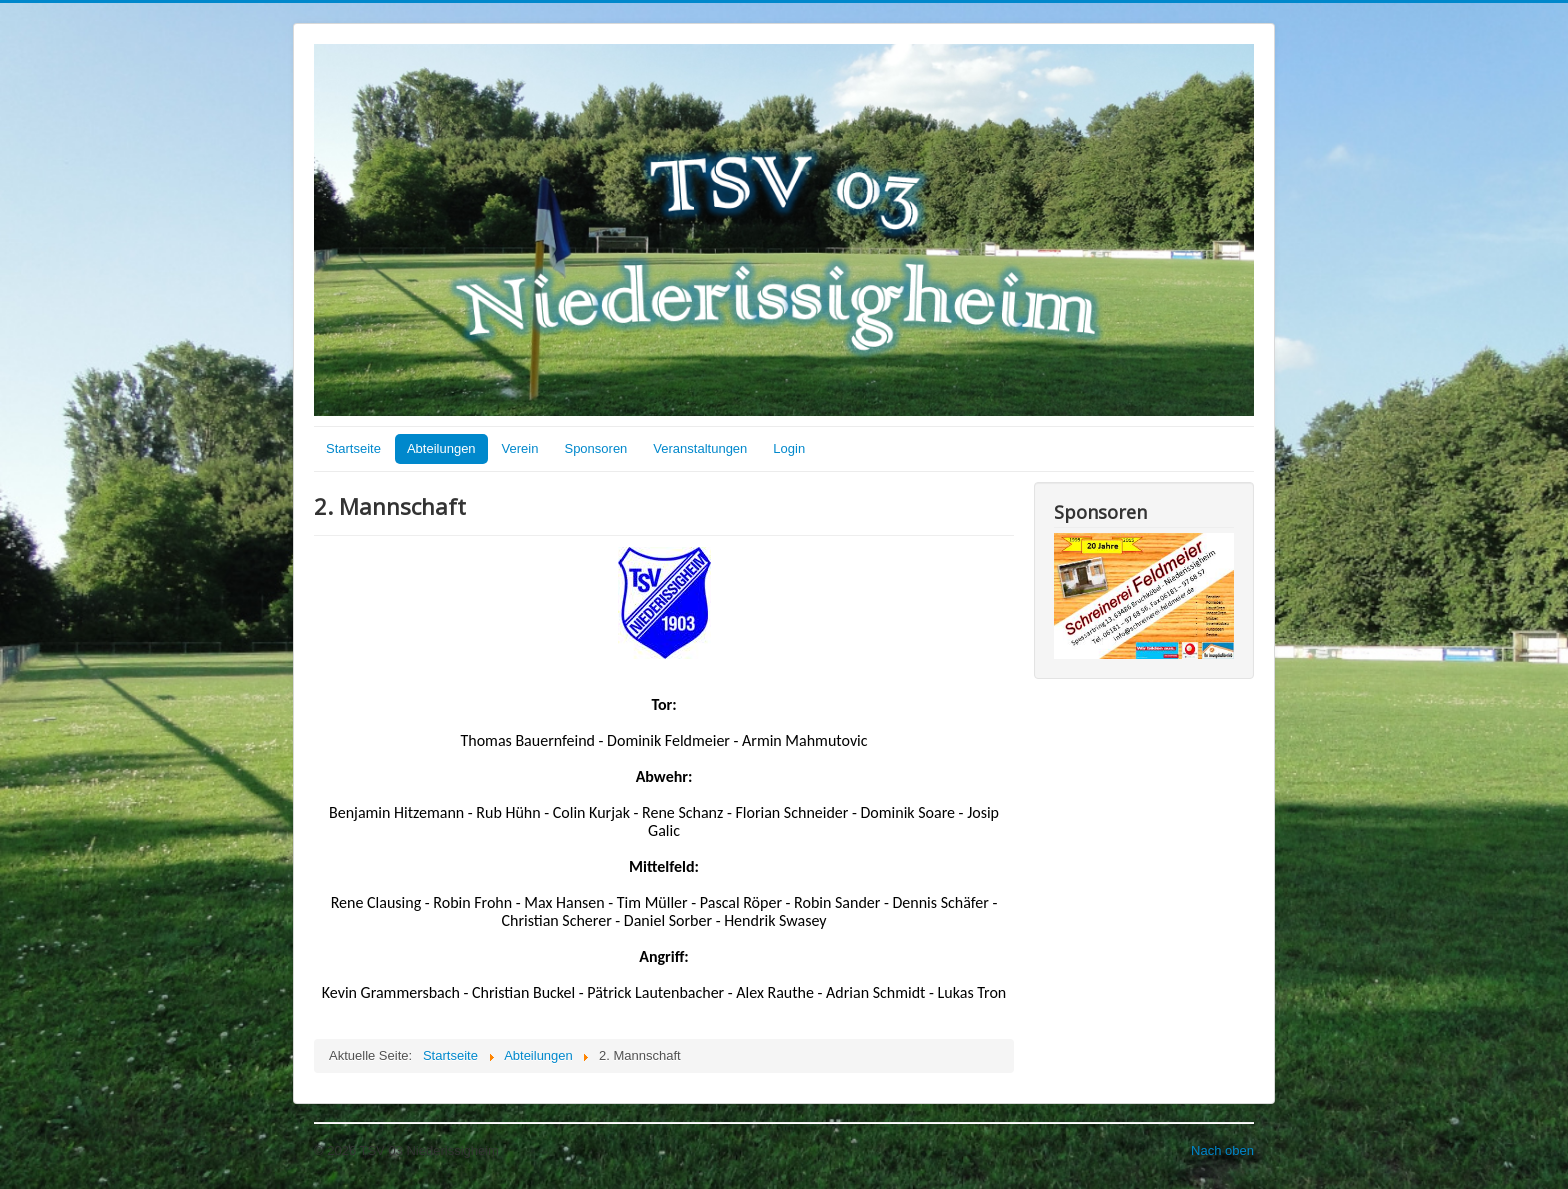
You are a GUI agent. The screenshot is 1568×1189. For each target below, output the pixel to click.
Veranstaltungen (700, 448)
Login (789, 448)
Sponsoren (595, 448)
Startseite (353, 448)
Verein (520, 448)
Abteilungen (441, 448)
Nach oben (1222, 1150)
